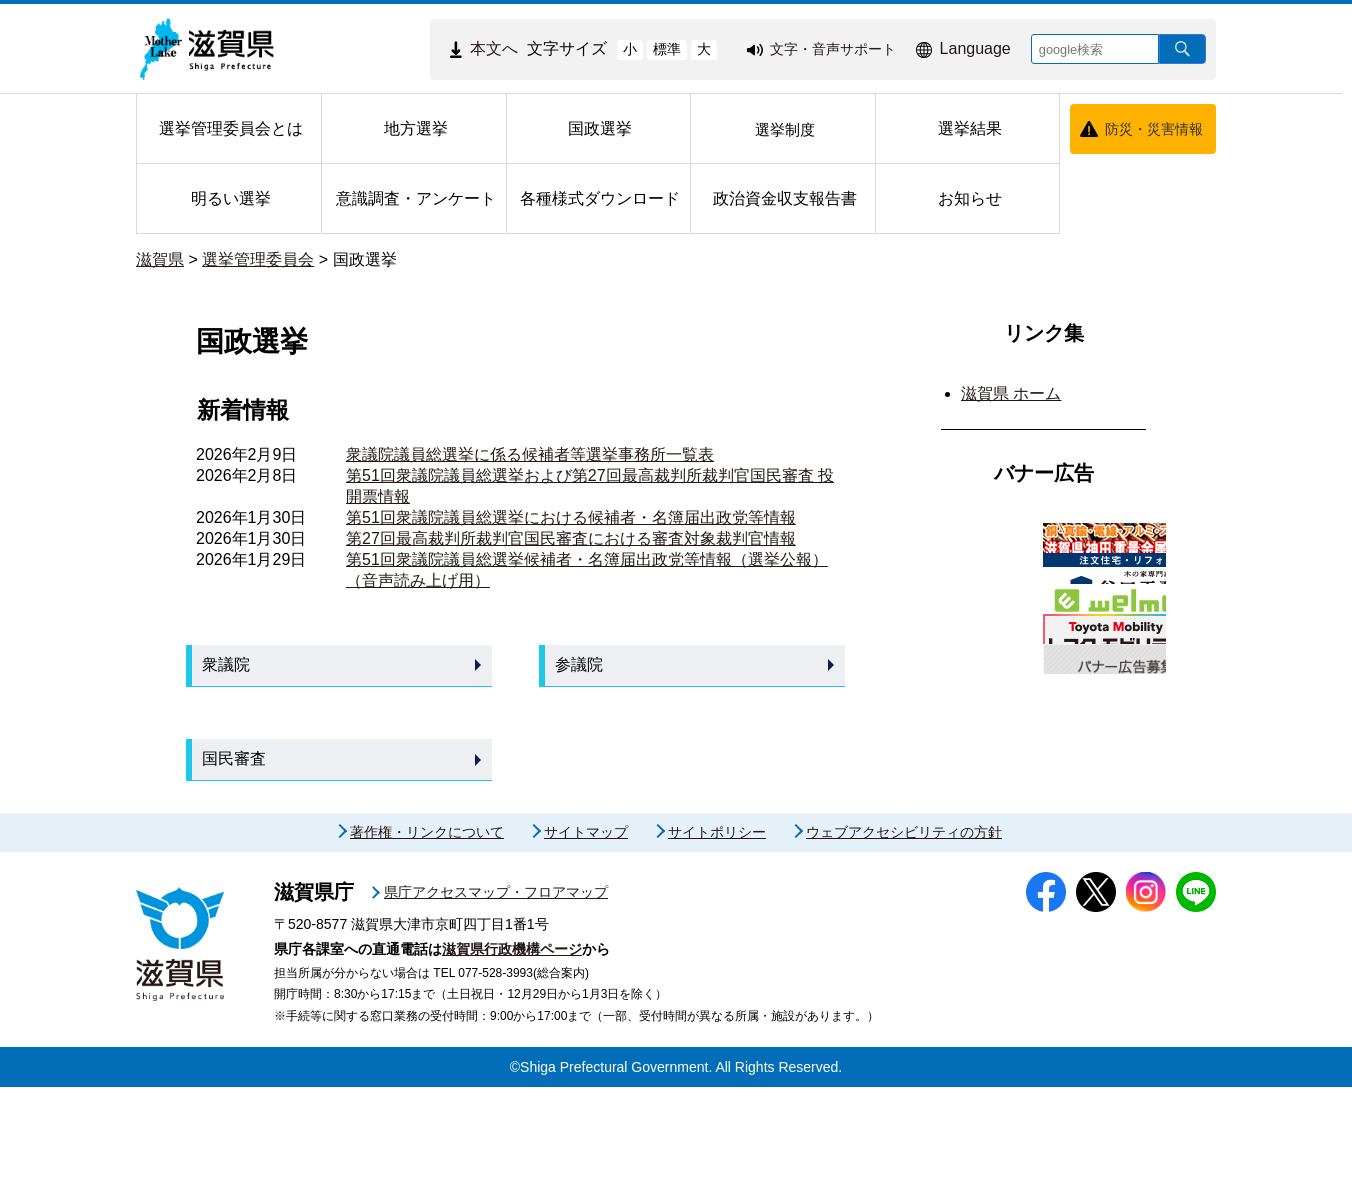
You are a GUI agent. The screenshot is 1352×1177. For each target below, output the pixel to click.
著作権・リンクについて (427, 922)
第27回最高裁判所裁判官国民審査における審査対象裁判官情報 (571, 538)
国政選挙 (365, 259)
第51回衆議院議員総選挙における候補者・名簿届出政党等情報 (571, 517)
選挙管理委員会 (258, 259)
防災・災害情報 (1154, 129)
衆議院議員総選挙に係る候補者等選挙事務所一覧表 (530, 454)
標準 (667, 49)
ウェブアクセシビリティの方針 (904, 922)
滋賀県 (160, 259)
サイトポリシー (717, 922)
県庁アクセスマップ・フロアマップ (496, 982)
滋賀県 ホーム (1011, 393)
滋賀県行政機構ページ (512, 1039)
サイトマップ (586, 922)
